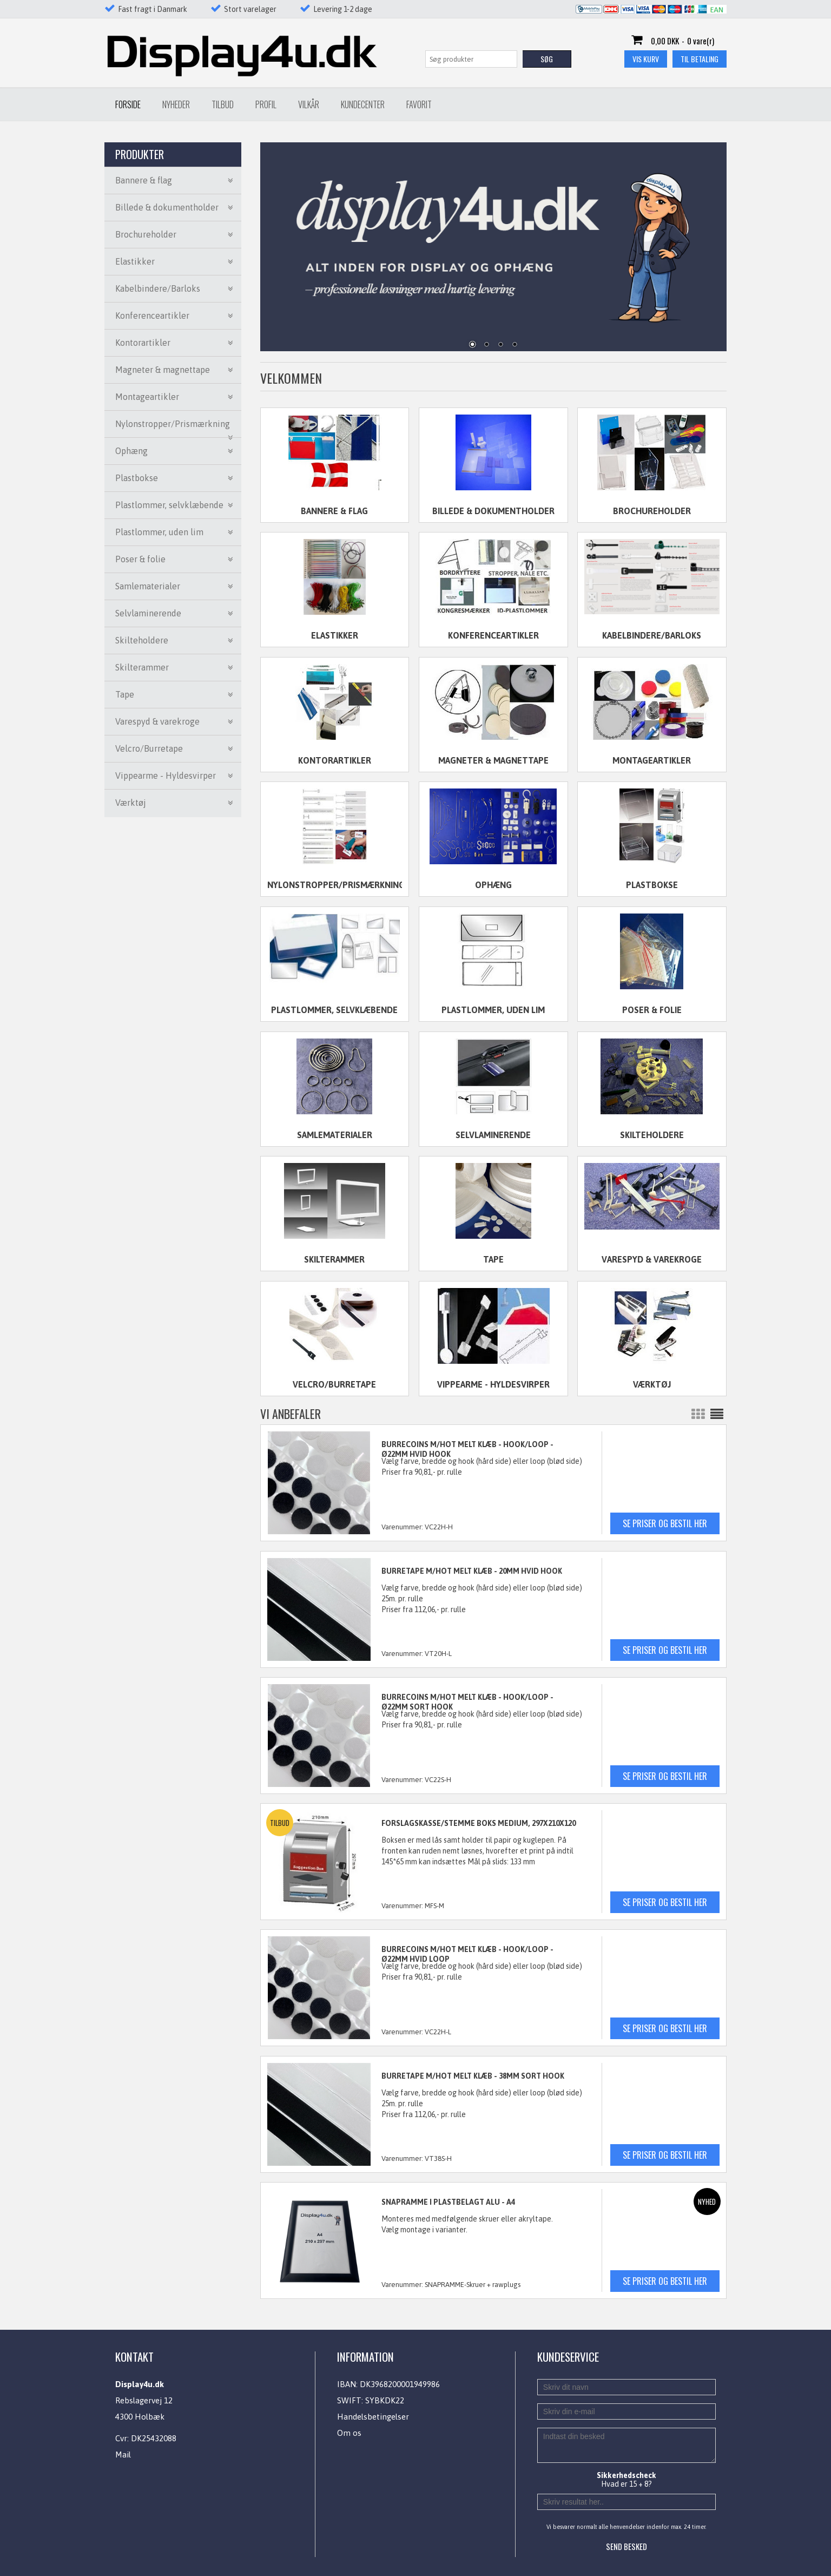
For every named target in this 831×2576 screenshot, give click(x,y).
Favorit (419, 104)
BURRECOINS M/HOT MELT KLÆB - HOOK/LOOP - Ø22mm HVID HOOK (467, 1449)
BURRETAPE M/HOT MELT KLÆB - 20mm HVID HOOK (471, 1571)
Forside (128, 104)
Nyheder (176, 104)
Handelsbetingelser (373, 2416)
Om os (349, 2432)
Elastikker (334, 635)
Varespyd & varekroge (652, 1259)
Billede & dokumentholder (493, 511)
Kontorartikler (334, 760)
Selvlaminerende (493, 1135)
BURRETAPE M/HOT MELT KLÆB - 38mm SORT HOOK (472, 2076)
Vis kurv (645, 58)
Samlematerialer (334, 1135)
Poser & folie (652, 1010)
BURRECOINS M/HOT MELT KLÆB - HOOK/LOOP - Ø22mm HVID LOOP (467, 1954)
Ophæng (493, 885)
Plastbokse (652, 885)
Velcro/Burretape (334, 1384)
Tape (493, 1259)
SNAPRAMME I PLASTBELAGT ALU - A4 (448, 2202)
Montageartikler (651, 760)
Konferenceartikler (493, 635)
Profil (265, 104)
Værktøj (652, 1384)
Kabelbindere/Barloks (651, 635)
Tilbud (223, 104)
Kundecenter (363, 104)
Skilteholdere (652, 1135)
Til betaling (699, 58)
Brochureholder (652, 511)
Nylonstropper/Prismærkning (335, 885)
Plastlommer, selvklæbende (334, 1010)
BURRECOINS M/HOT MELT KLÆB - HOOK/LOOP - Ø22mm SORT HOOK (467, 1702)
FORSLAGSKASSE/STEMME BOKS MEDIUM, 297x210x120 (478, 1823)
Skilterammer (334, 1259)
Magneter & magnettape (493, 760)
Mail (123, 2454)
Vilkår (308, 104)
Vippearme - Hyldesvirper (493, 1384)
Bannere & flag (334, 511)
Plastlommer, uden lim (493, 1010)
